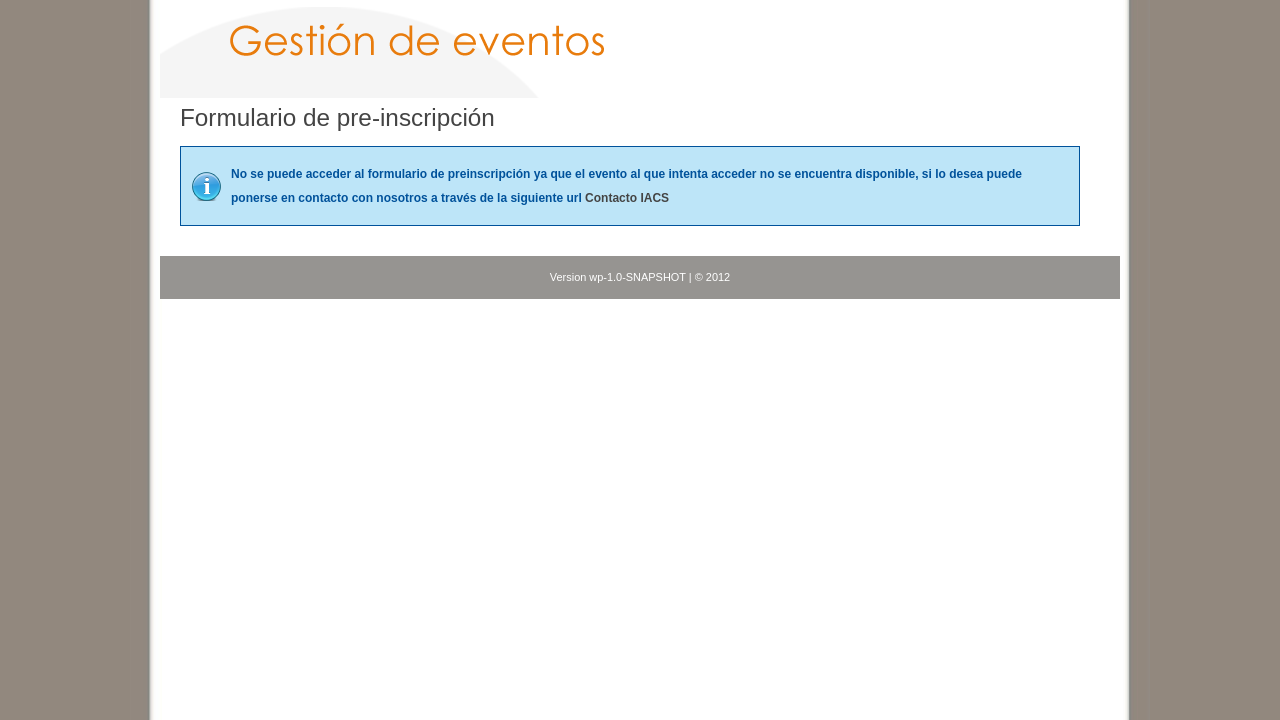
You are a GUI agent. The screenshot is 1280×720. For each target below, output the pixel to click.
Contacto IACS (627, 198)
